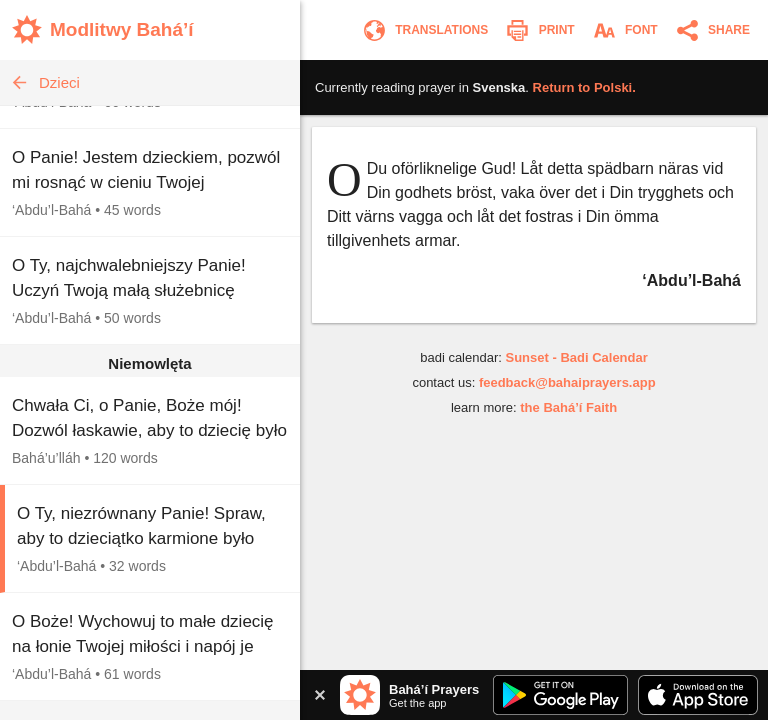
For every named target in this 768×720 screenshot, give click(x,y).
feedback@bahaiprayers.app (567, 382)
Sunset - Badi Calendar (576, 357)
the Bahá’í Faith (568, 407)
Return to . (584, 87)
